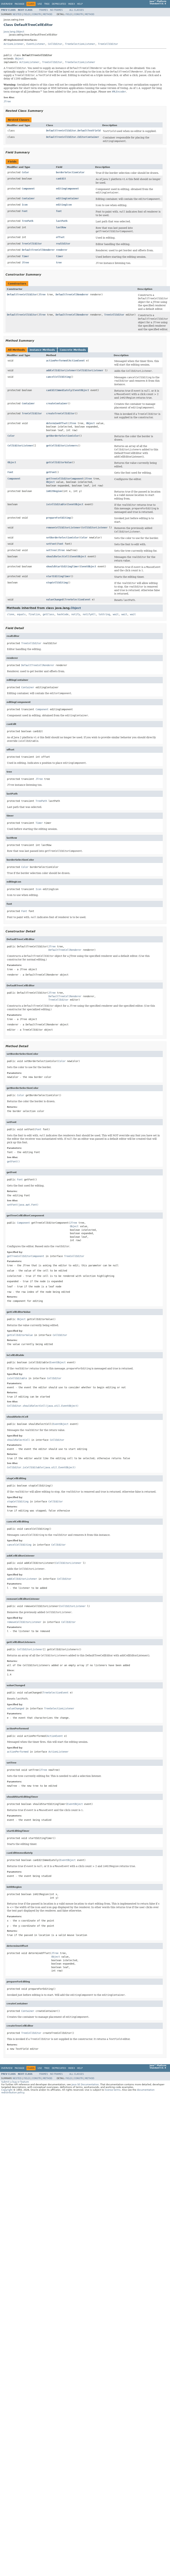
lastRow (61, 227)
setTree (51, 550)
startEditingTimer (58, 576)
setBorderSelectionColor (62, 537)
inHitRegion (54, 491)
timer (59, 256)
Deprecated (59, 4)
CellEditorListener (90, 370)
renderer (61, 249)
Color (25, 172)
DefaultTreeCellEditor (22, 294)
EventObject (81, 390)
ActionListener (14, 44)
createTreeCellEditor (60, 413)
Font (25, 211)
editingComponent (67, 188)
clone (10, 614)
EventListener (35, 44)
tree (59, 262)
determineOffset (57, 423)
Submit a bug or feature (15, 2081)
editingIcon (64, 204)
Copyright (7, 2089)
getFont (51, 472)
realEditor (63, 243)
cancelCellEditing (58, 376)
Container (28, 198)
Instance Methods (42, 349)
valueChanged (54, 599)
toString (104, 614)
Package (19, 4)
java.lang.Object (14, 31)
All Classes (76, 10)
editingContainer (67, 198)
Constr (36, 14)
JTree (25, 262)
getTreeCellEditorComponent (64, 478)
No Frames (56, 10)
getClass (48, 614)
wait (116, 614)
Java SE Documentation (85, 2084)
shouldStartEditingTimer (62, 566)
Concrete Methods (73, 349)
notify (75, 614)
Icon (25, 204)
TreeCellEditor (108, 44)
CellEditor (55, 44)
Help (80, 4)
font (59, 211)
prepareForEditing (58, 517)
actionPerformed (57, 360)
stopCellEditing (57, 582)
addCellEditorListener (61, 370)
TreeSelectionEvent (77, 599)
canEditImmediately (59, 390)
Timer (25, 256)
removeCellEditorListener (63, 527)
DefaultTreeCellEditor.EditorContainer (72, 137)
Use (40, 4)
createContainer (57, 403)
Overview (7, 4)
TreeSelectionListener (80, 44)
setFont (51, 543)
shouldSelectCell (57, 556)
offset (60, 237)
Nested (17, 14)
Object (19, 58)
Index (71, 4)
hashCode (62, 614)
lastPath (61, 220)
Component (28, 188)
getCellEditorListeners (62, 445)
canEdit (61, 178)
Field (27, 14)
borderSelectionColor (70, 172)
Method (47, 14)
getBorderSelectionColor (62, 435)
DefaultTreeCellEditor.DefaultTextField (73, 130)
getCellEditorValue (59, 462)
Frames (43, 10)
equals (21, 614)
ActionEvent (77, 360)
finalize (34, 614)
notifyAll (89, 614)
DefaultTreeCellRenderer (38, 249)
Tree (47, 4)
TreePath (27, 220)
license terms (112, 2089)
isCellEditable (56, 504)
